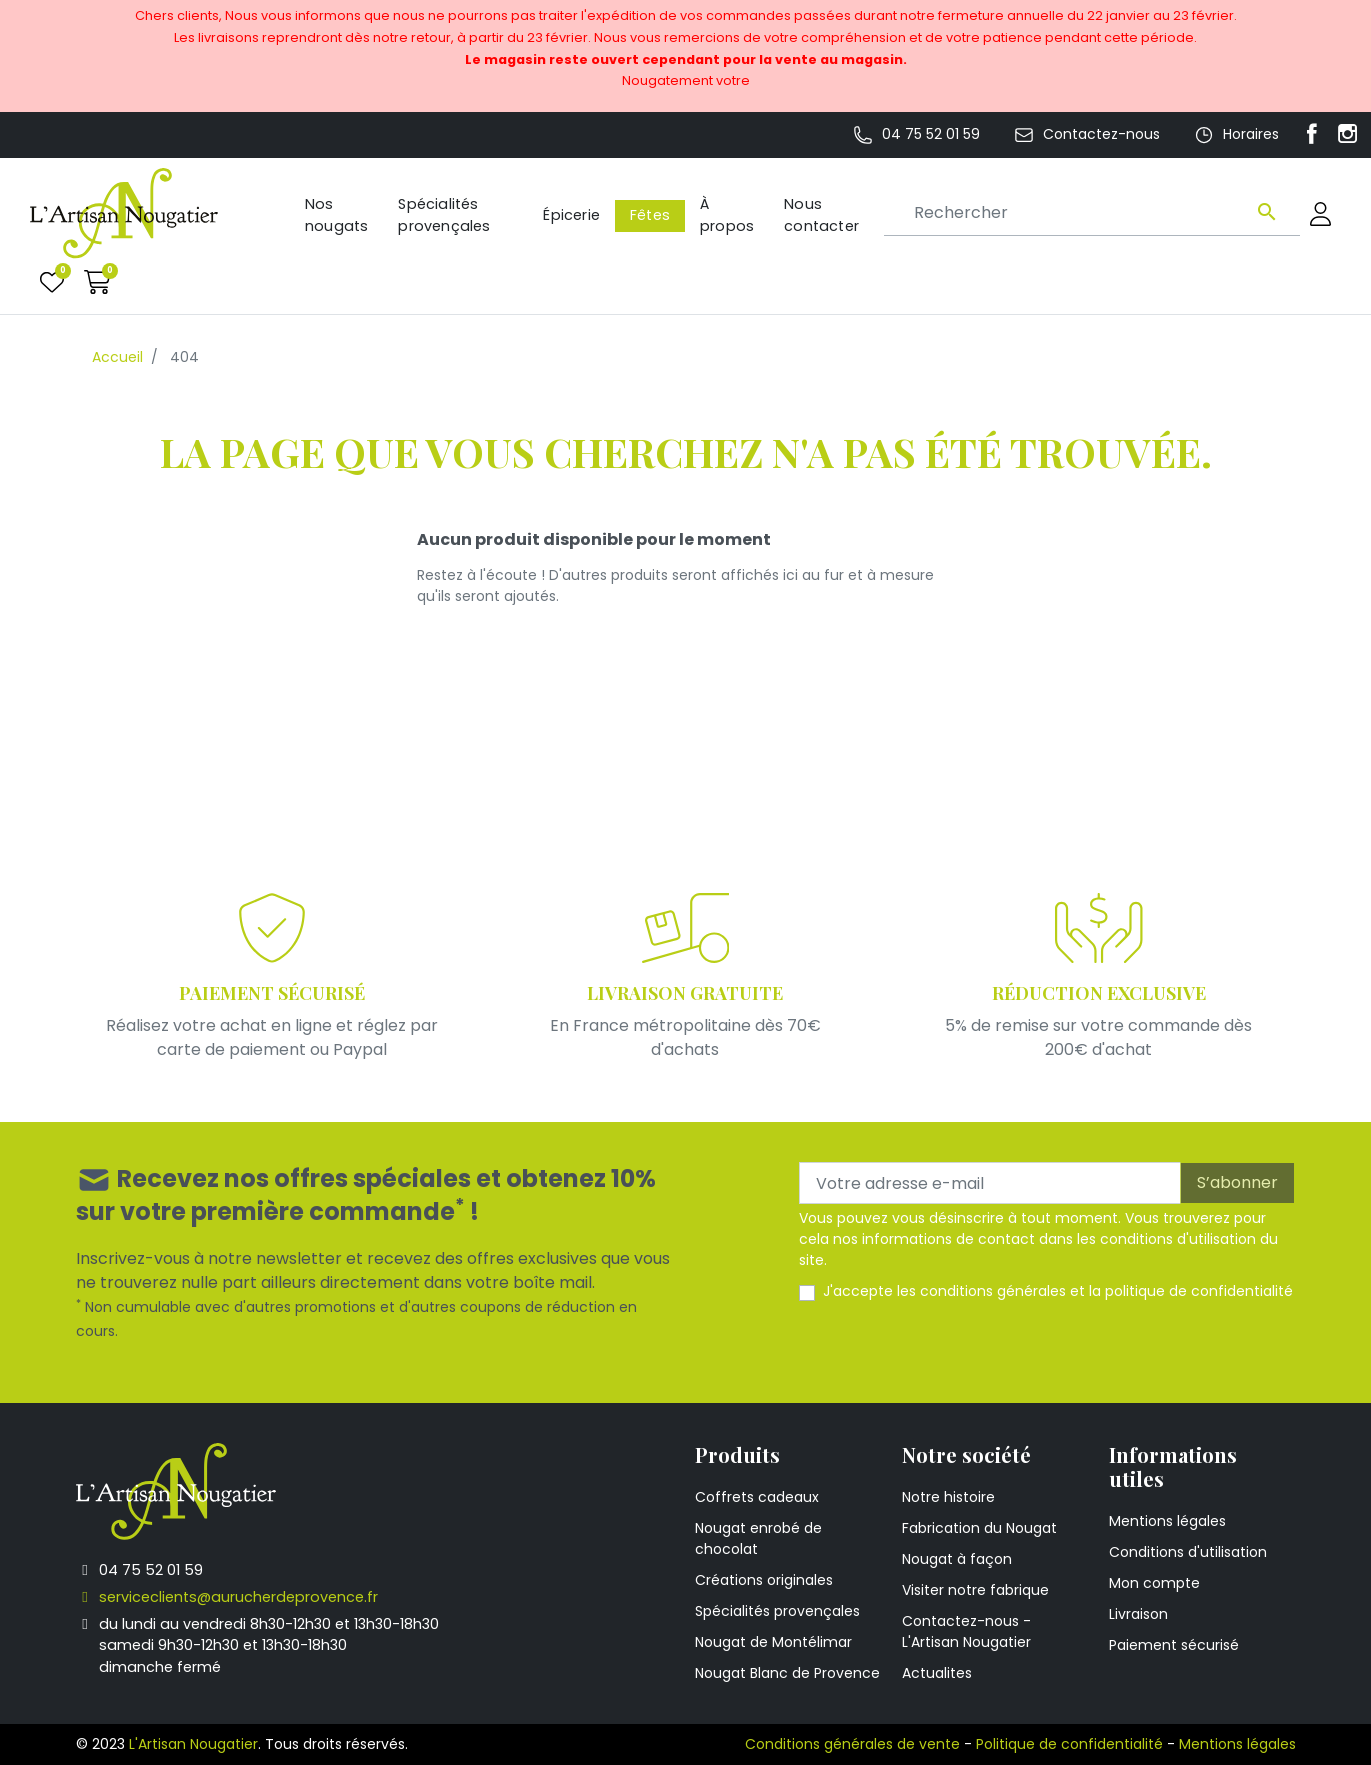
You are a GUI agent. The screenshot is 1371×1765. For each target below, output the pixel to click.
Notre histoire (948, 1497)
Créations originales (764, 1580)
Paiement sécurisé (1174, 1645)
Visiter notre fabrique (975, 1590)
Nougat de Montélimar (773, 1642)
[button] (97, 281)
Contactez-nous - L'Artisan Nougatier (966, 1631)
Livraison (1138, 1614)
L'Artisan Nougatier (193, 1744)
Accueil (117, 357)
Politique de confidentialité (1069, 1744)
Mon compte (1154, 1583)
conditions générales (993, 1291)
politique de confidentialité (1199, 1291)
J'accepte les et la (1058, 1291)
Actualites (937, 1673)
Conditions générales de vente (852, 1744)
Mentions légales (1167, 1521)
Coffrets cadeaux (757, 1497)
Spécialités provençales (777, 1611)
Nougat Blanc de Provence (787, 1673)
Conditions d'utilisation (1188, 1552)
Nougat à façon (957, 1559)
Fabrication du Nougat (979, 1528)
